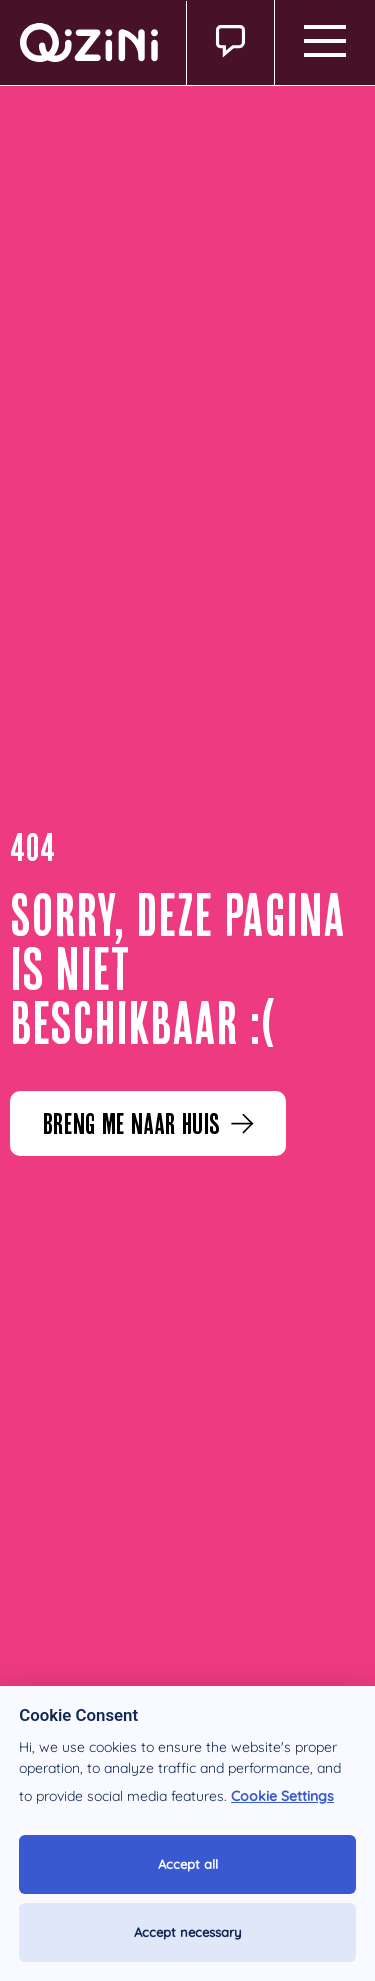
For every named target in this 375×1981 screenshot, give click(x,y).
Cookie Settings (282, 1796)
